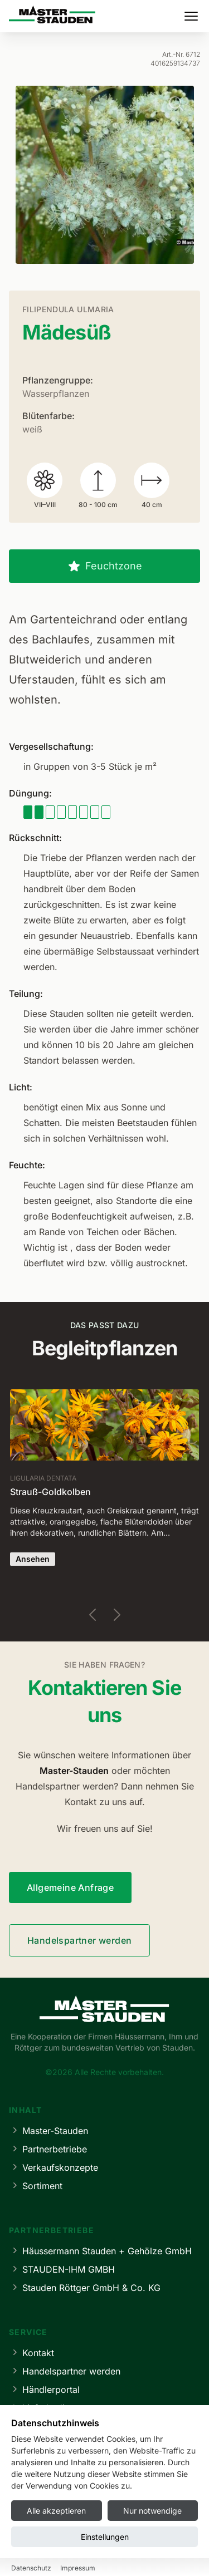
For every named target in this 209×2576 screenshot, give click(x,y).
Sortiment (35, 2185)
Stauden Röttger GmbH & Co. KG (85, 2287)
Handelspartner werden (79, 1940)
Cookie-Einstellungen (161, 2552)
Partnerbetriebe (48, 2149)
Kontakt (31, 2352)
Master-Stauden (48, 2130)
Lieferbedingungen (55, 2407)
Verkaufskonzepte (53, 2167)
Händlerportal (44, 2389)
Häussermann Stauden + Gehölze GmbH (100, 2251)
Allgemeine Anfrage (70, 1887)
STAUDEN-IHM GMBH (62, 2269)
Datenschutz (87, 2552)
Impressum (30, 2552)
